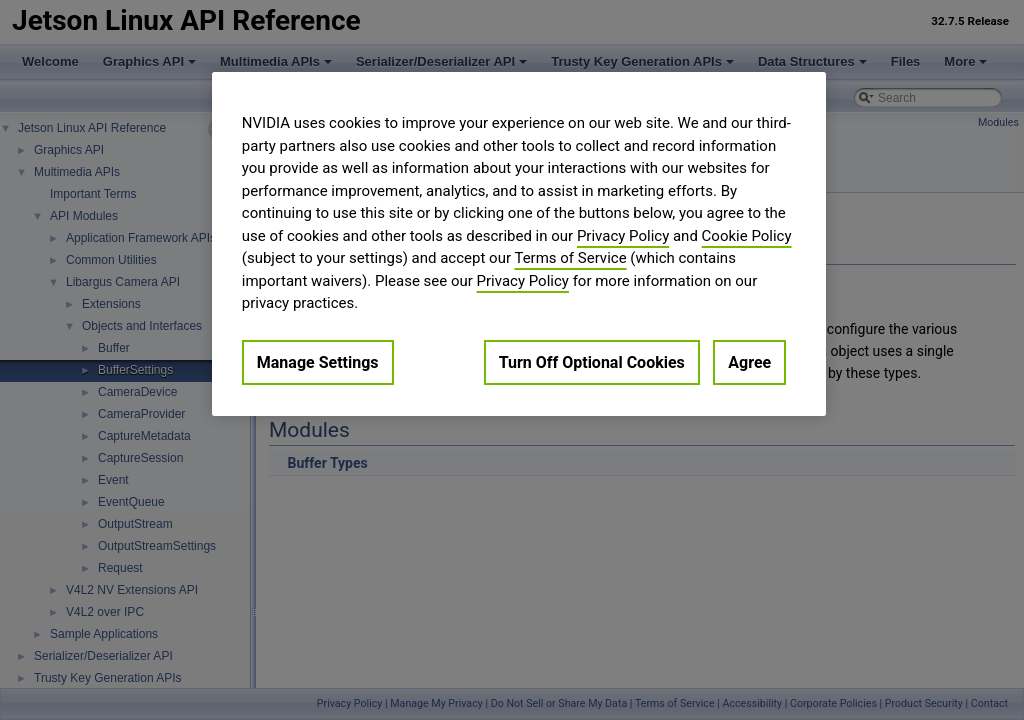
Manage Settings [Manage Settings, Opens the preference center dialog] (318, 362)
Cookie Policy (747, 236)
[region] (519, 244)
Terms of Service (570, 258)
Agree (749, 362)
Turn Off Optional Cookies (592, 362)
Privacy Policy (623, 236)
